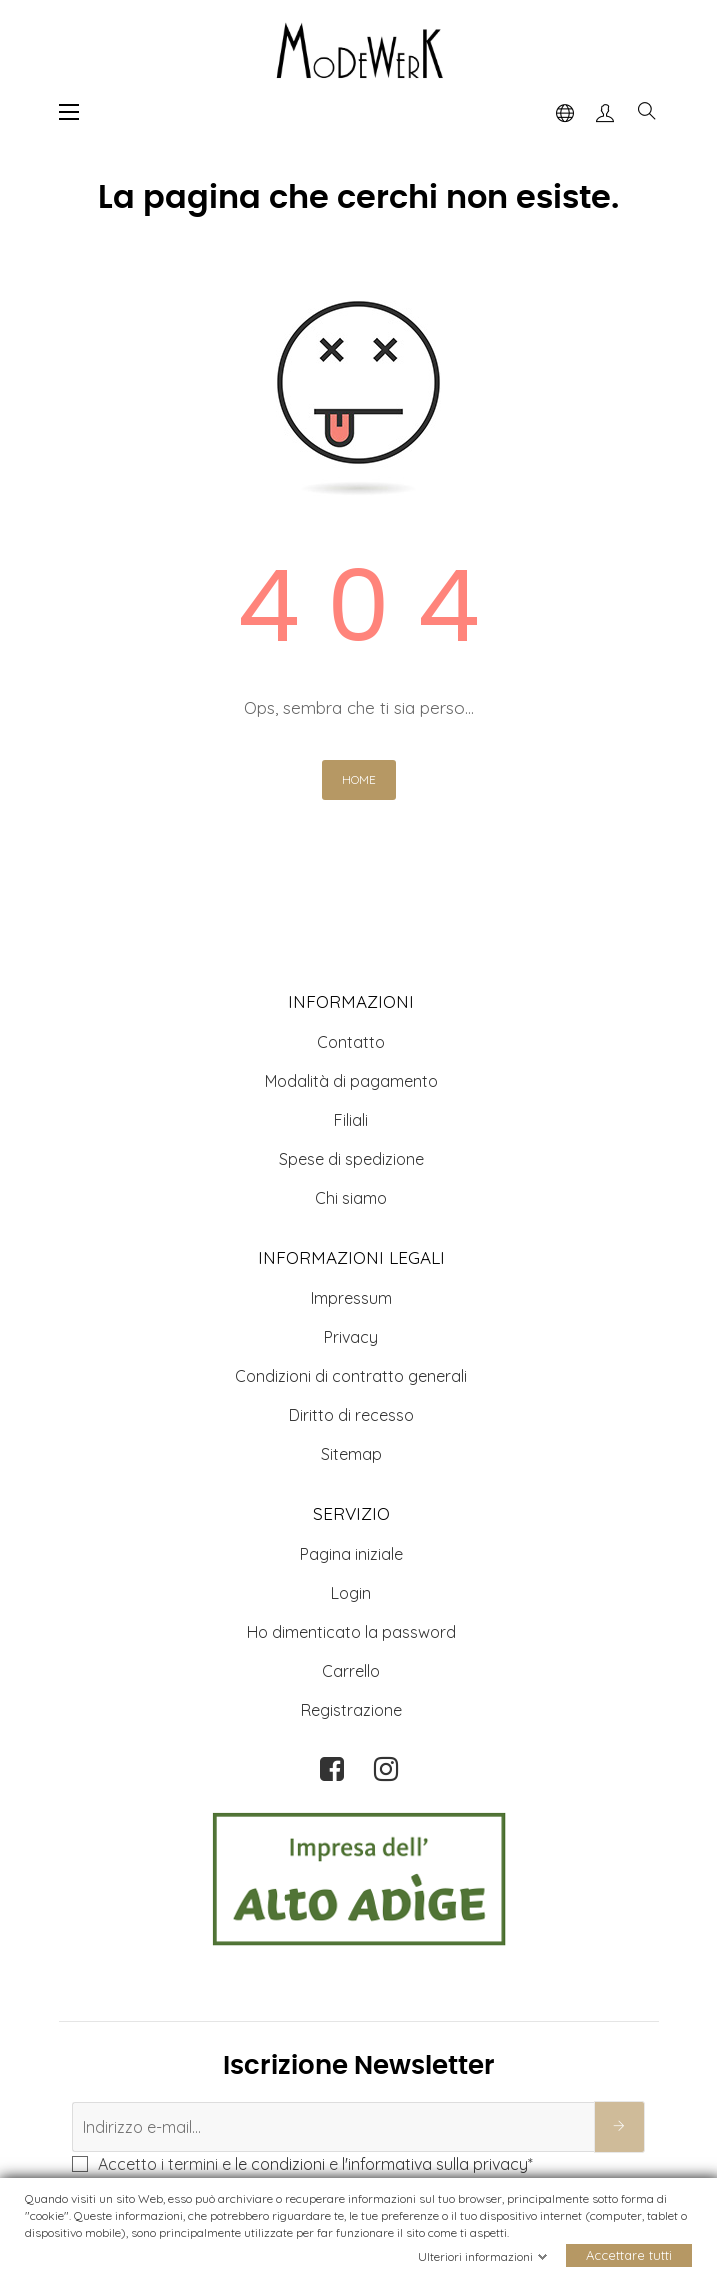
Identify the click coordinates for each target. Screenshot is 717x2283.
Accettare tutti (629, 2256)
